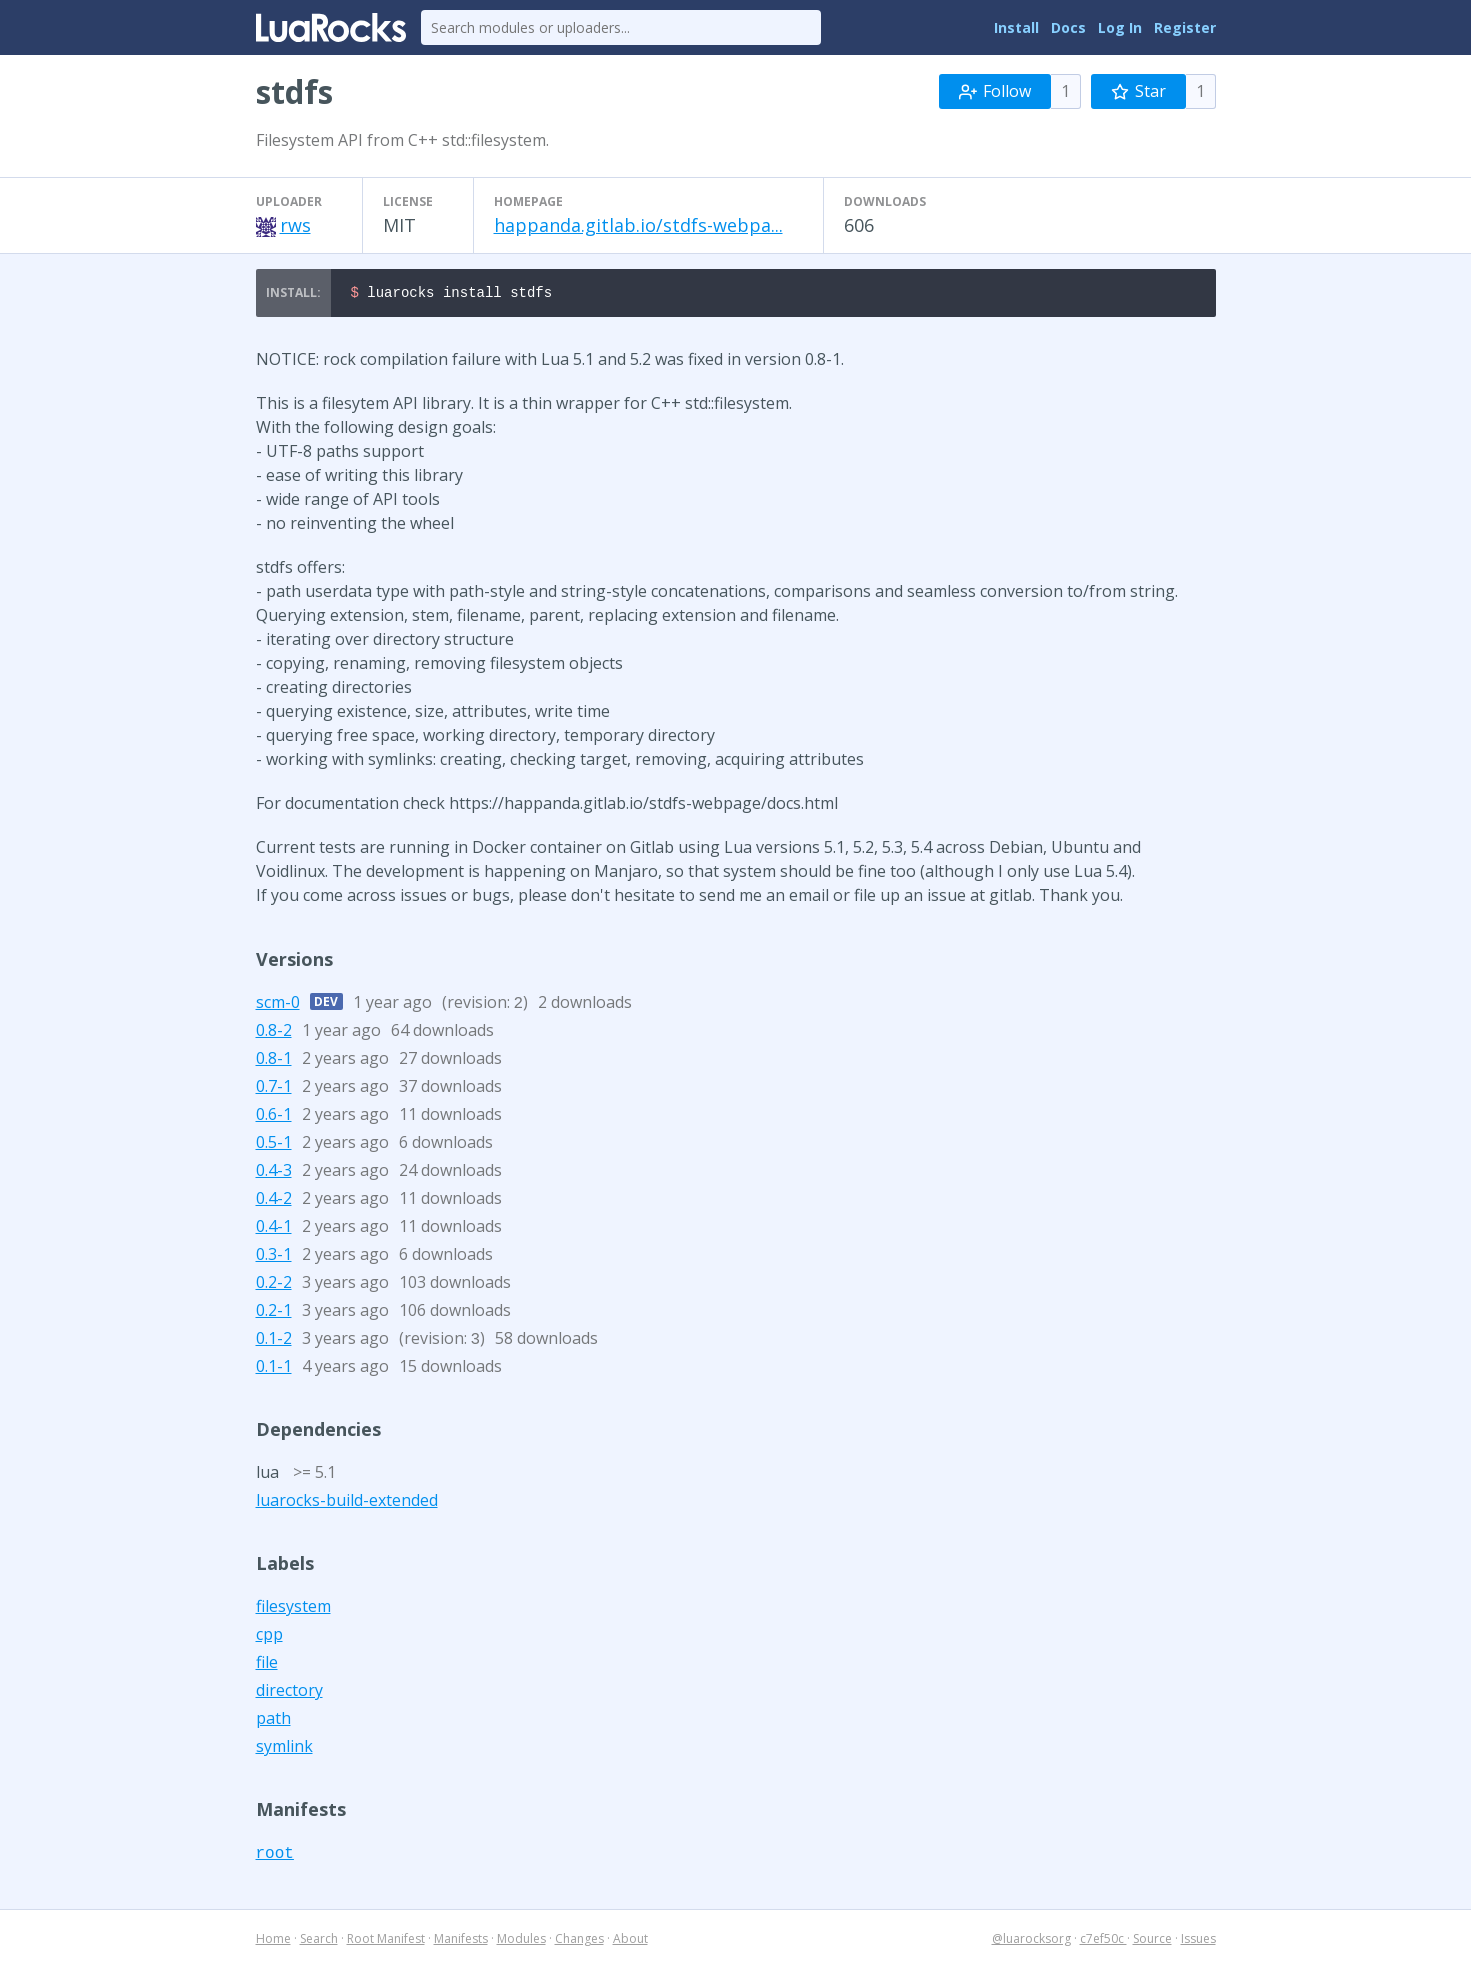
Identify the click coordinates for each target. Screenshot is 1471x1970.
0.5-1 (274, 1145)
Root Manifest (386, 1941)
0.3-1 (274, 1257)
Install (1016, 27)
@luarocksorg (1031, 1941)
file (267, 1665)
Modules (521, 1941)
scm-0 (278, 1005)
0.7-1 (274, 1089)
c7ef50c (1103, 1941)
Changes (579, 1941)
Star (1138, 91)
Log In (1120, 27)
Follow (995, 91)
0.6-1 (274, 1117)
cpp (269, 1637)
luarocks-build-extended (347, 1503)
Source (1152, 1941)
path (273, 1721)
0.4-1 (274, 1229)
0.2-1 (274, 1313)
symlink (284, 1749)
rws (295, 225)
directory (289, 1693)
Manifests (461, 1941)
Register (1185, 27)
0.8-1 (274, 1061)
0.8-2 (274, 1033)
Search (319, 1941)
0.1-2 (274, 1341)
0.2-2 (274, 1285)
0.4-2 (274, 1201)
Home (273, 1941)
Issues (1198, 1941)
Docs (1068, 27)
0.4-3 (274, 1173)
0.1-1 (274, 1369)
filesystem (293, 1609)
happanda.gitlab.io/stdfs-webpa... (638, 225)
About (630, 1941)
